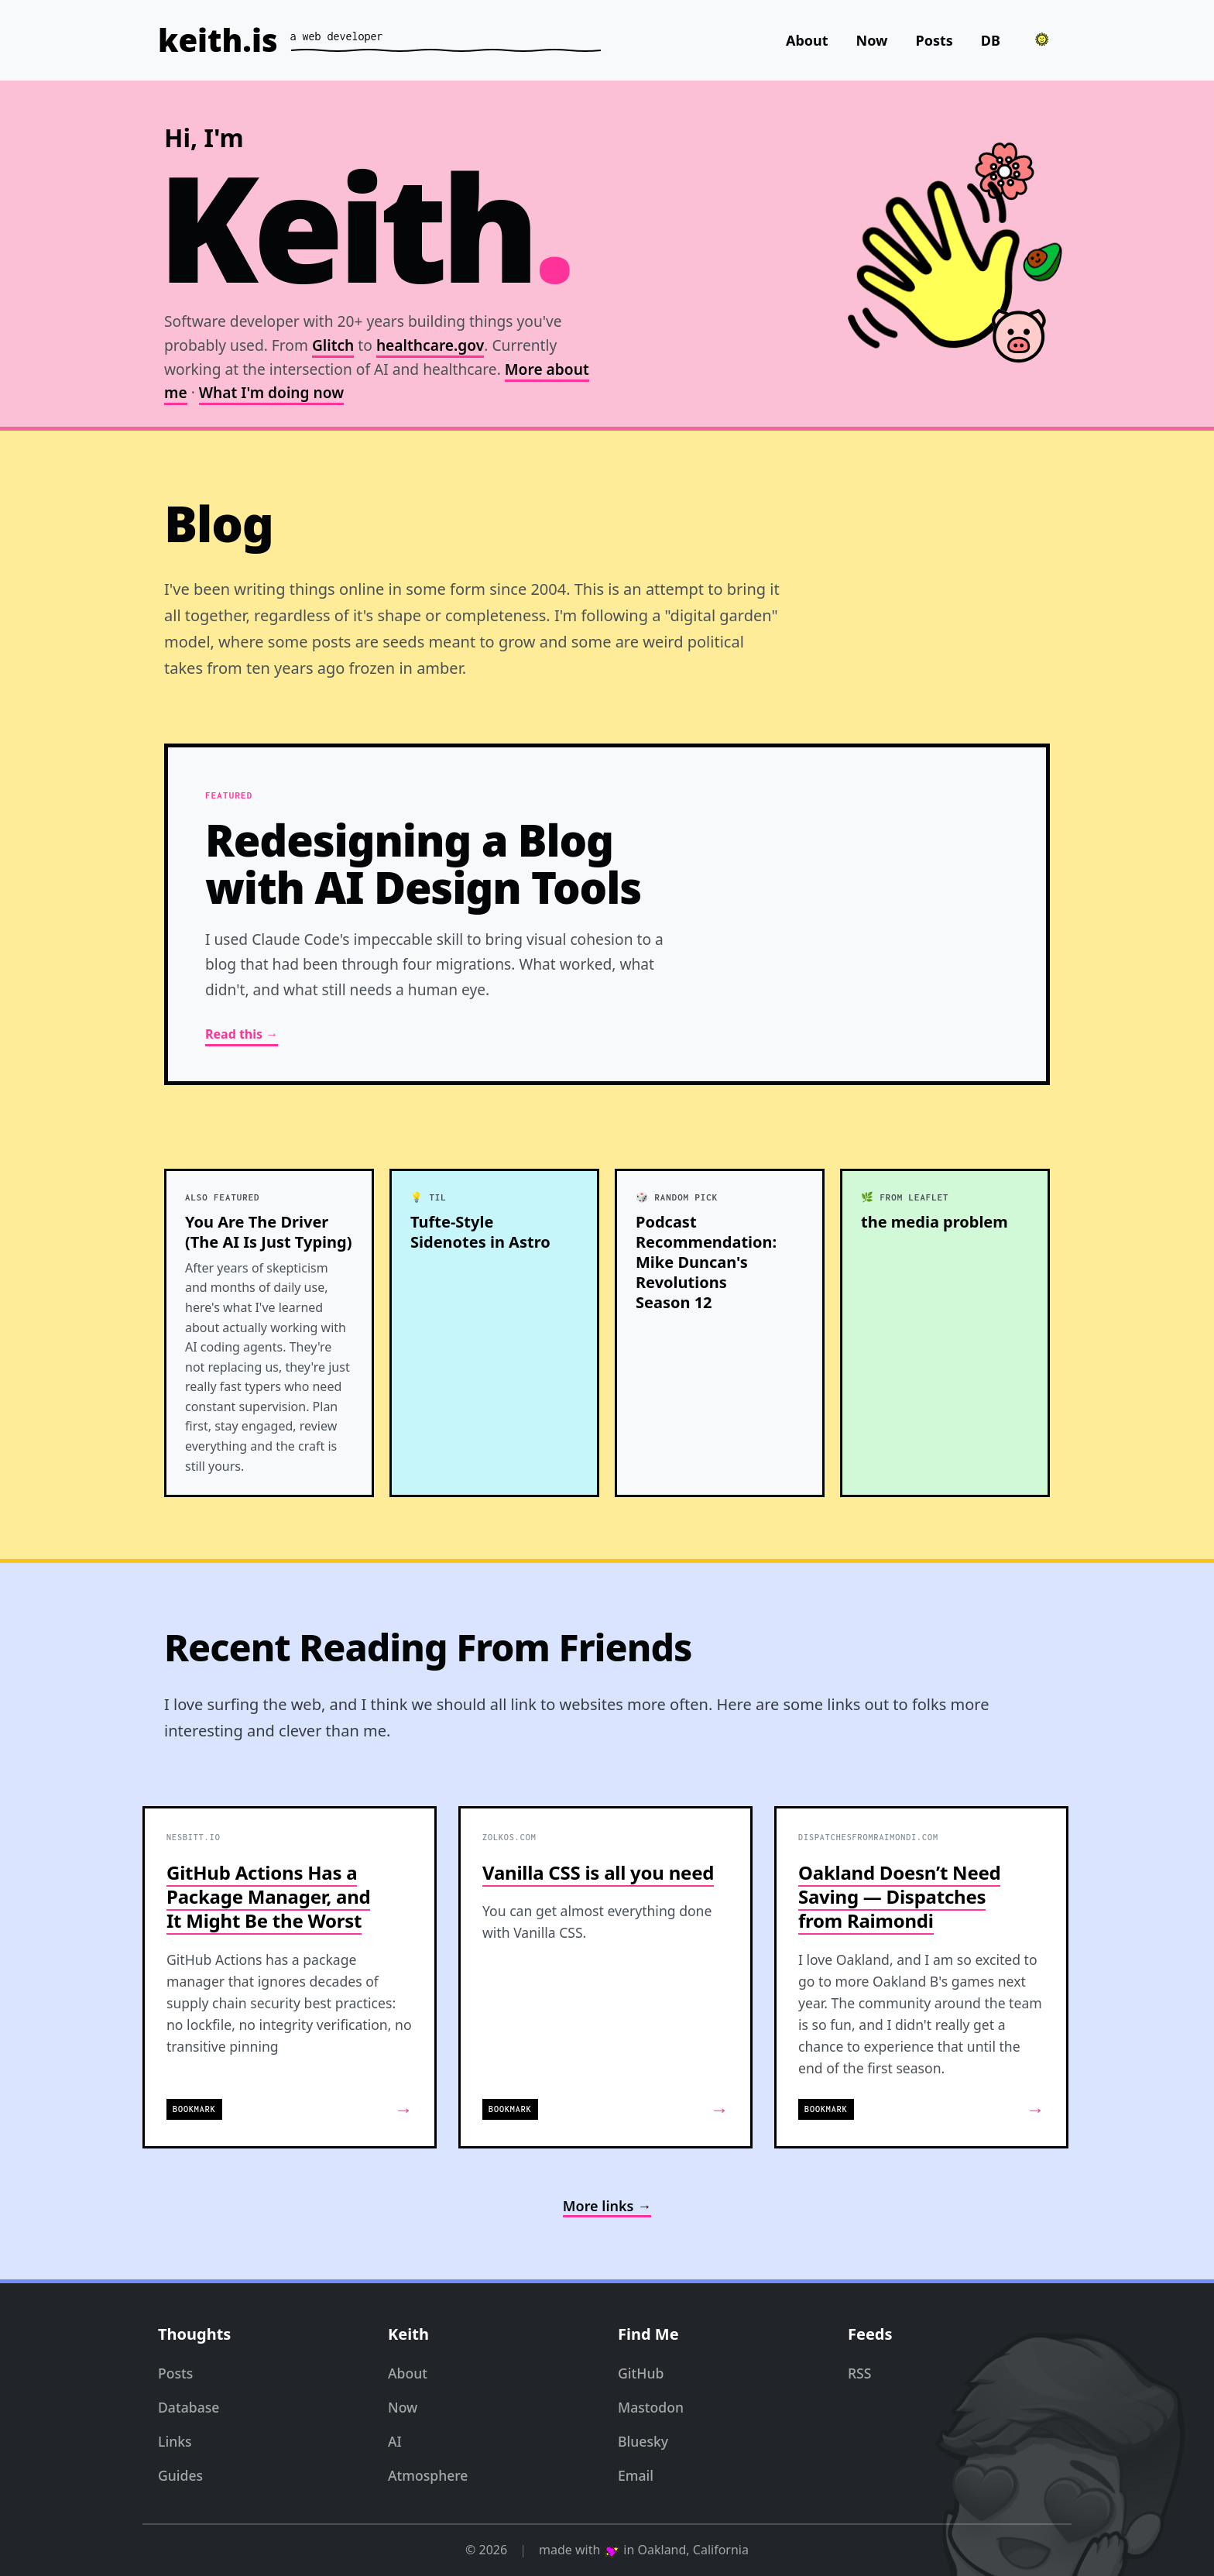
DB (990, 40)
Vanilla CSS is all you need (598, 1872)
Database (188, 2407)
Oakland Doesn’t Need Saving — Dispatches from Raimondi (899, 1896)
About (807, 40)
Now (872, 40)
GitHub (641, 2373)
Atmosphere (428, 2475)
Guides (180, 2475)
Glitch (333, 345)
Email (635, 2475)
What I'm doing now (271, 393)
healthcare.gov (430, 345)
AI (395, 2441)
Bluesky (643, 2441)
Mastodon (651, 2407)
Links (175, 2441)
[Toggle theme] (1042, 39)
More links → (607, 2205)
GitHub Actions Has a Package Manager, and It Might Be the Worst (268, 1896)
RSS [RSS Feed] (859, 2373)
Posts (934, 40)
